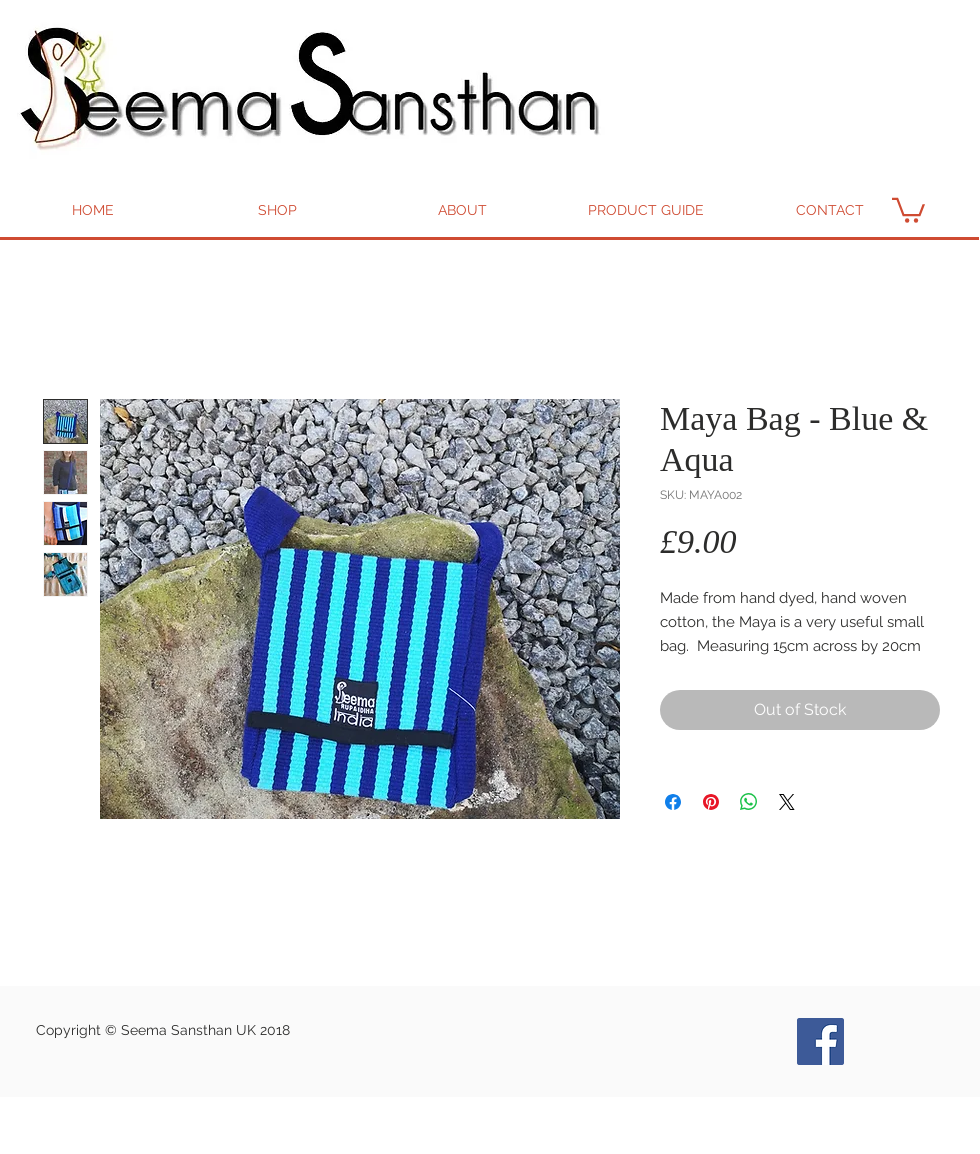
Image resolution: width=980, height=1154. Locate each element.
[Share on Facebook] (673, 802)
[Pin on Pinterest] (711, 802)
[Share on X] (787, 802)
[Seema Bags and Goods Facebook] (820, 1041)
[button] (908, 209)
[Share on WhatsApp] (749, 802)
